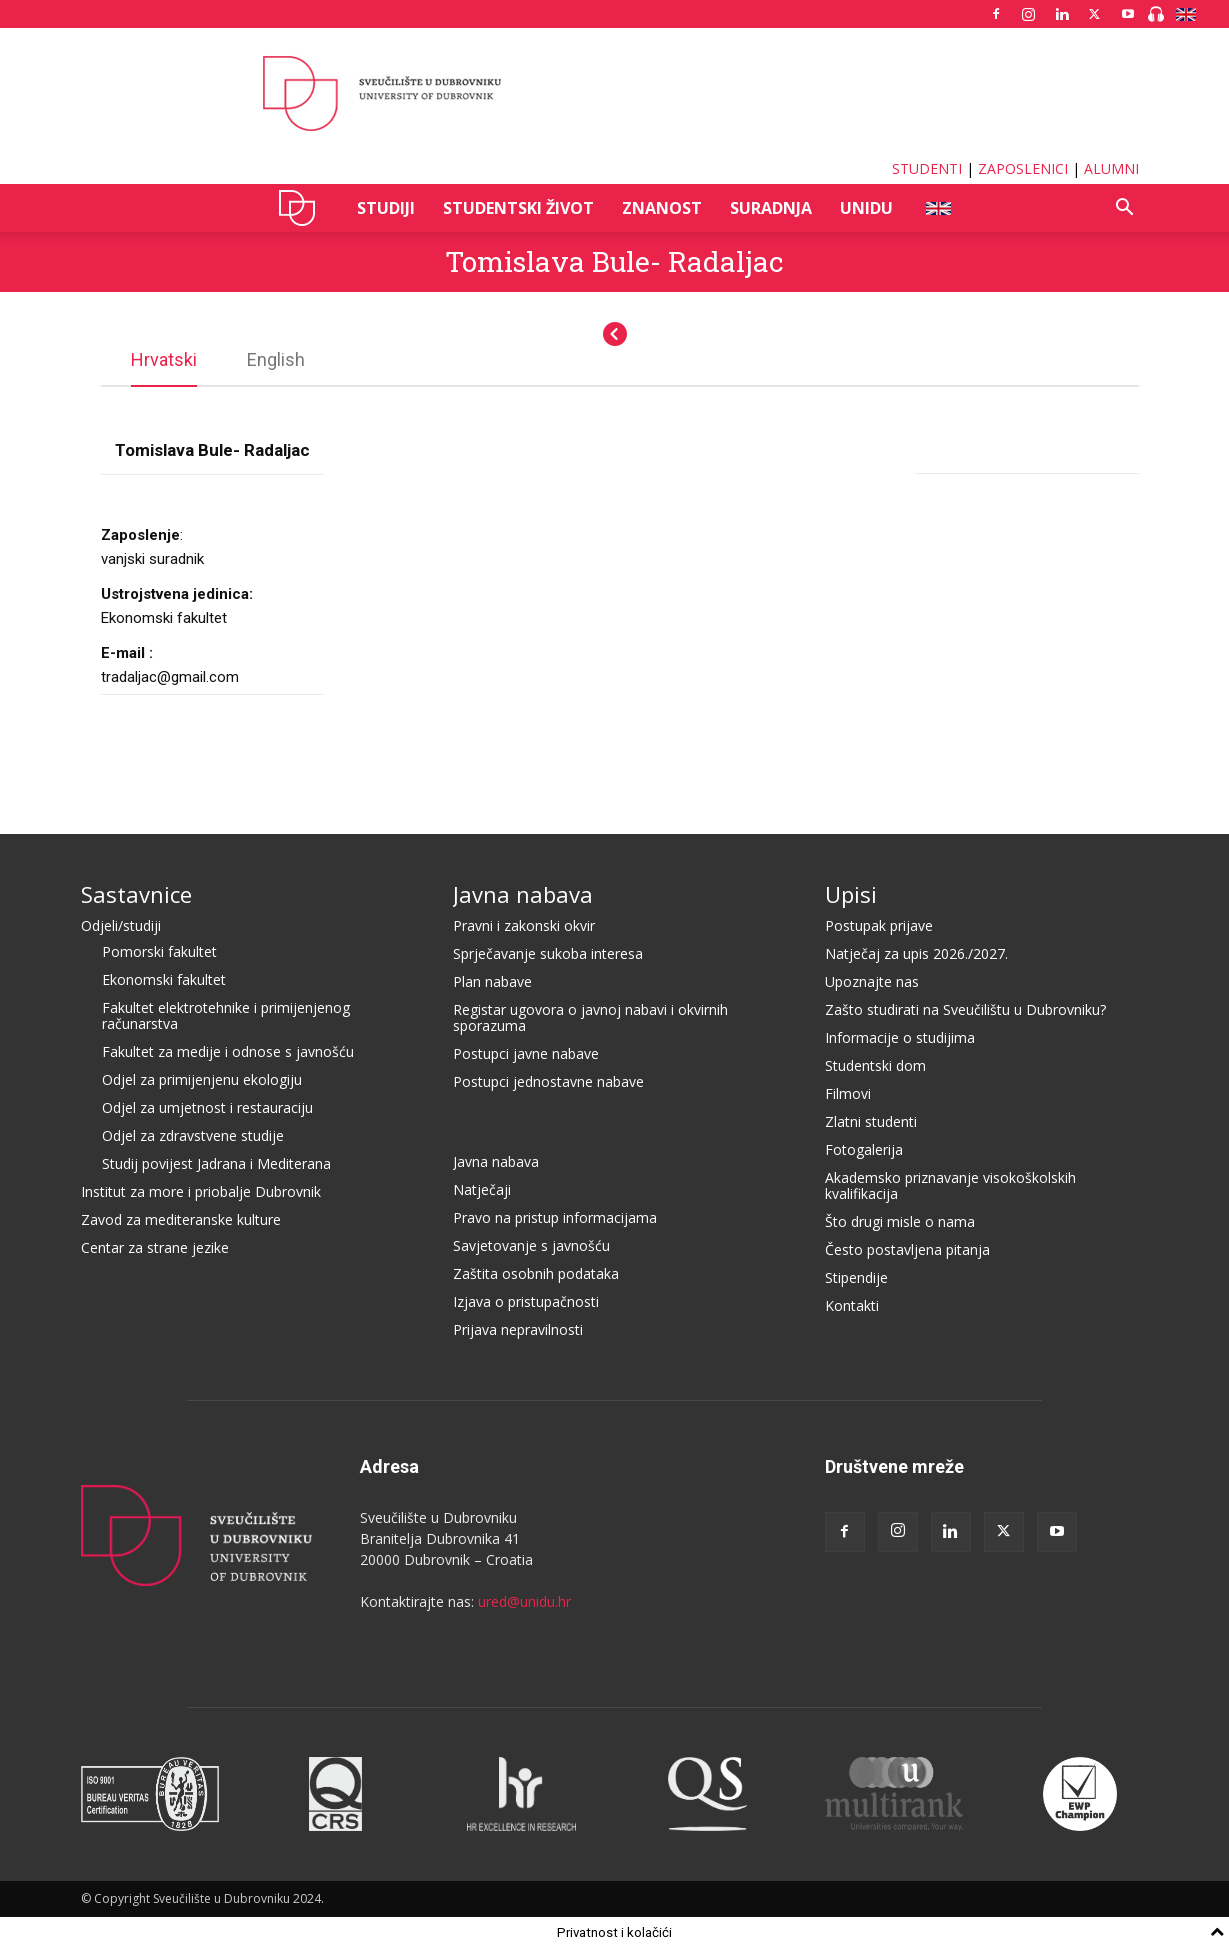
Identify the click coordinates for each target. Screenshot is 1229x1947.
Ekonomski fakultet (164, 978)
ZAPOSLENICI (1023, 168)
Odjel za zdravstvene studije (193, 1134)
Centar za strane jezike (155, 1246)
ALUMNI (1111, 168)
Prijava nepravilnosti (518, 1328)
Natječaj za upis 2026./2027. (916, 952)
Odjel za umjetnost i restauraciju (207, 1106)
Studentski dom (875, 1064)
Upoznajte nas (872, 980)
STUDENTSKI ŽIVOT (518, 208)
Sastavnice (136, 893)
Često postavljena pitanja (907, 1248)
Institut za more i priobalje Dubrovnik (201, 1190)
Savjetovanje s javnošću (531, 1244)
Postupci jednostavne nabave (548, 1080)
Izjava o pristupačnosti (526, 1300)
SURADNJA (771, 208)
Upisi (851, 893)
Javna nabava (523, 893)
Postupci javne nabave (526, 1052)
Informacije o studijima (900, 1036)
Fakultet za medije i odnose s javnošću (228, 1050)
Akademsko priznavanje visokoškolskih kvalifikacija (950, 1184)
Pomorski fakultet (159, 950)
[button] (1125, 209)
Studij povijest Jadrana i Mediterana (216, 1162)
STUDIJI (386, 208)
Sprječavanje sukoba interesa (548, 952)
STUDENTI (927, 168)
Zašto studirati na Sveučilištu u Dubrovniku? (965, 1008)
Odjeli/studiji (121, 924)
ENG (937, 208)
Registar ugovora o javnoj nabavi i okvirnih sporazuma (590, 1016)
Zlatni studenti (871, 1120)
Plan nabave (492, 980)
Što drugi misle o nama (900, 1220)
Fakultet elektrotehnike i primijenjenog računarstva (226, 1014)
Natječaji (482, 1188)
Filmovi (848, 1092)
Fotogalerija (864, 1148)
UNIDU (302, 208)
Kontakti (852, 1304)
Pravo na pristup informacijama (555, 1216)
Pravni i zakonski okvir (524, 924)
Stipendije (856, 1276)
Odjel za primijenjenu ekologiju (202, 1078)
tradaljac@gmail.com (170, 676)
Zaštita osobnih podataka (536, 1272)
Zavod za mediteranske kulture (181, 1218)
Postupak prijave (879, 924)
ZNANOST (662, 208)
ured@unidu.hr (524, 1600)
